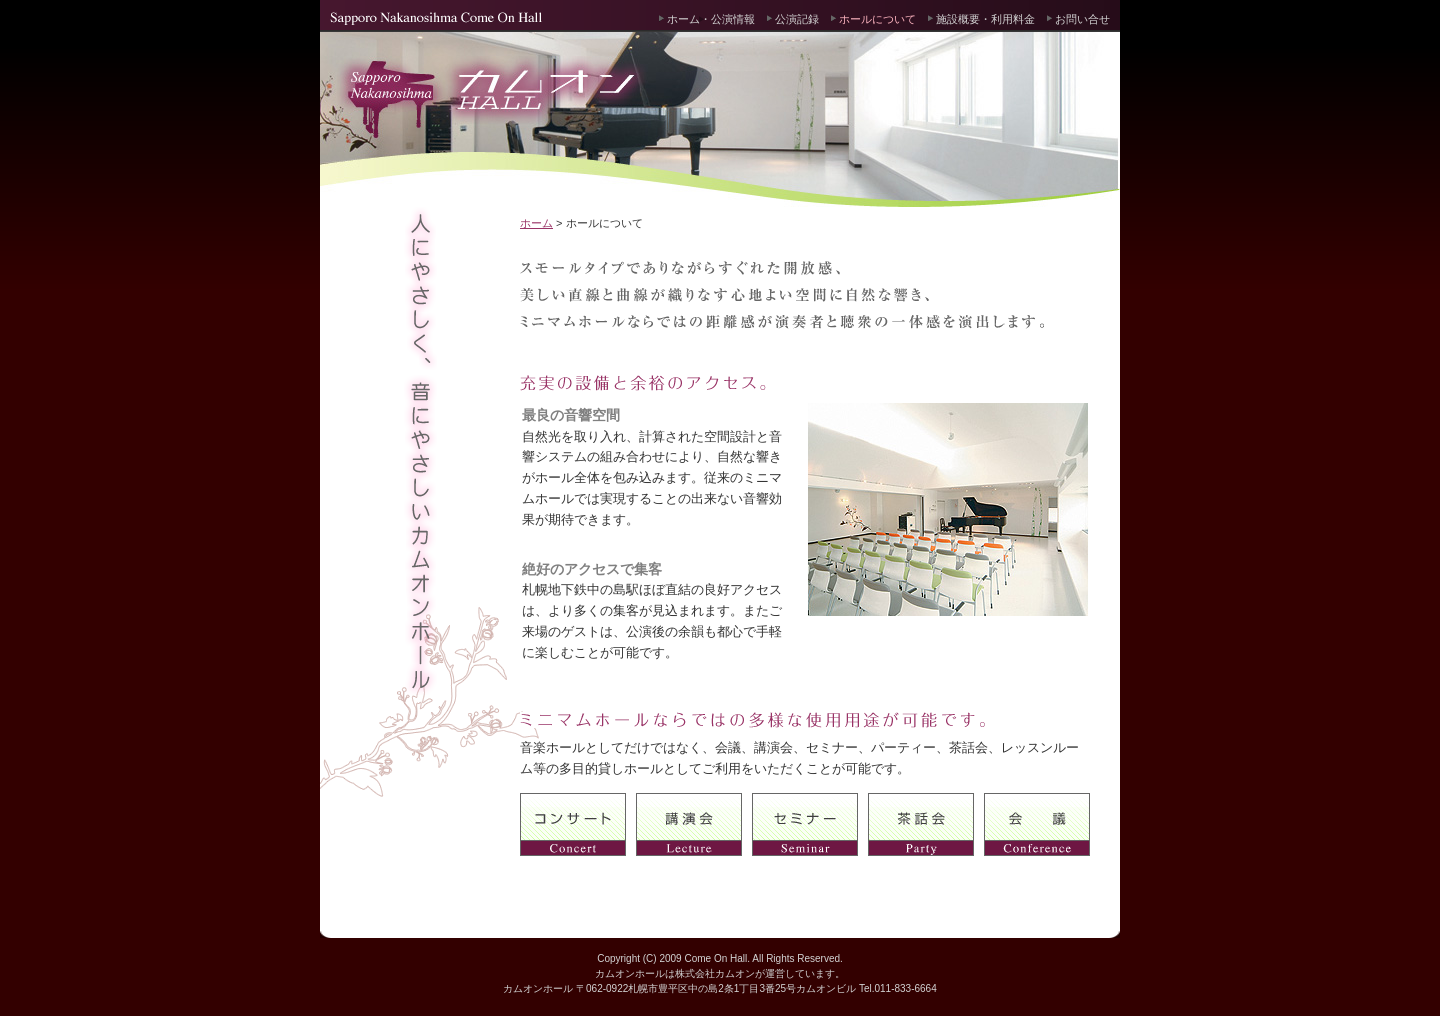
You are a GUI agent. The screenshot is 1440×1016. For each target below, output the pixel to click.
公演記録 (797, 19)
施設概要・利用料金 (985, 19)
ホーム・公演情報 (711, 19)
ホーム (536, 223)
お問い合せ (1082, 19)
